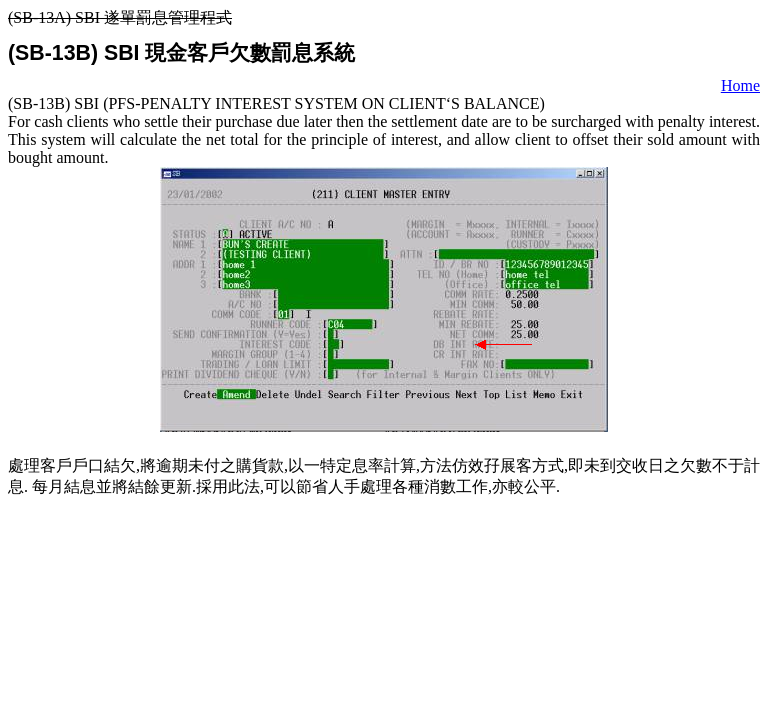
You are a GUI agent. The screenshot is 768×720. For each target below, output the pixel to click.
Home (740, 85)
